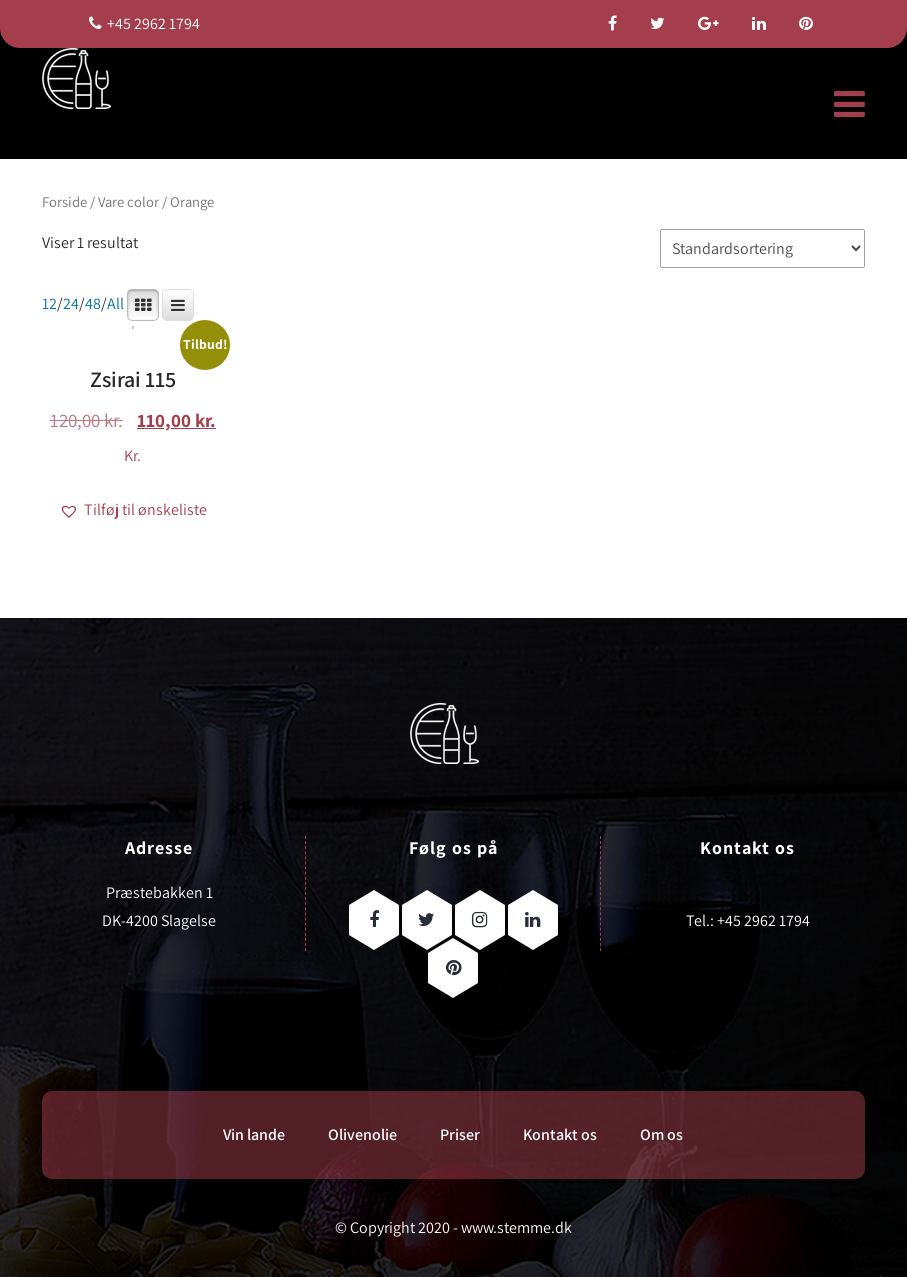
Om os (661, 1134)
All (115, 303)
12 (49, 303)
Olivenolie (362, 1134)
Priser (460, 1134)
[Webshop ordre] (762, 248)
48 (93, 303)
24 (71, 303)
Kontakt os (560, 1134)
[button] (133, 510)
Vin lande (254, 1134)
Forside (64, 201)
